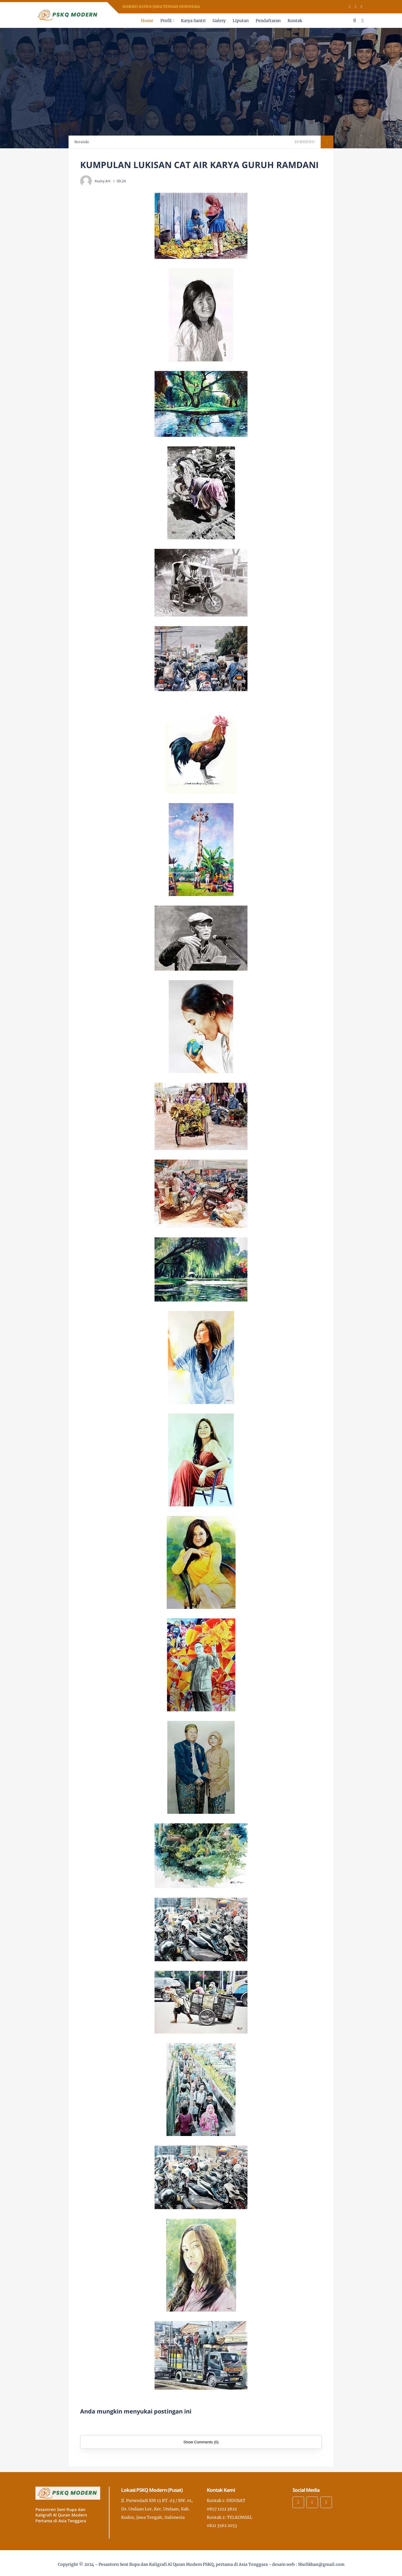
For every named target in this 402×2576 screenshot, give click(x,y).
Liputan (241, 20)
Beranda (81, 142)
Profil (166, 20)
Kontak (295, 20)
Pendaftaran (268, 20)
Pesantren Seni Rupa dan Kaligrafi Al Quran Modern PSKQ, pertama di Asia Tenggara (183, 2564)
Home (147, 20)
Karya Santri (193, 20)
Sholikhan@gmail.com (321, 2564)
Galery (219, 20)
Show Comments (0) (200, 2442)
